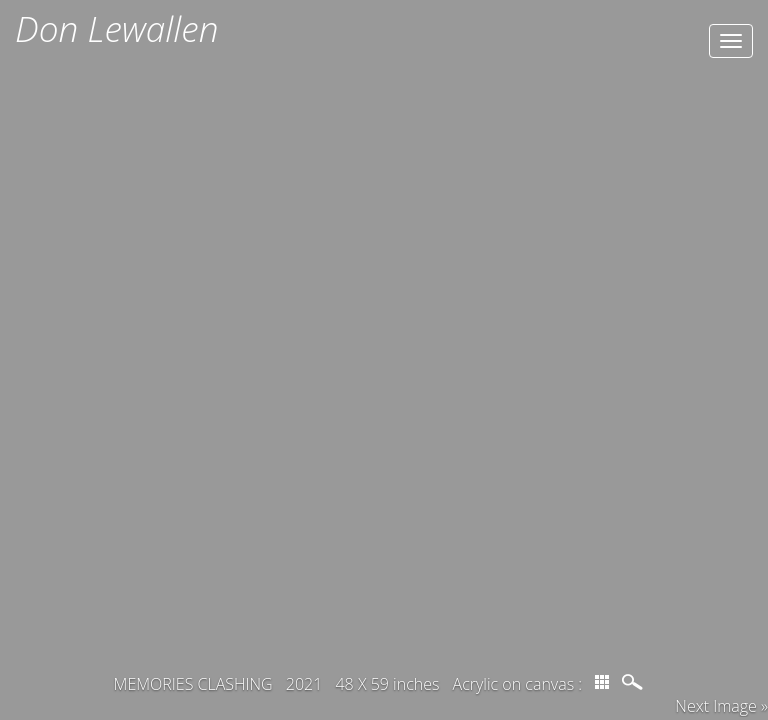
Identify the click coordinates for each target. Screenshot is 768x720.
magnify (634, 682)
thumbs (602, 682)
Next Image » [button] (721, 706)
